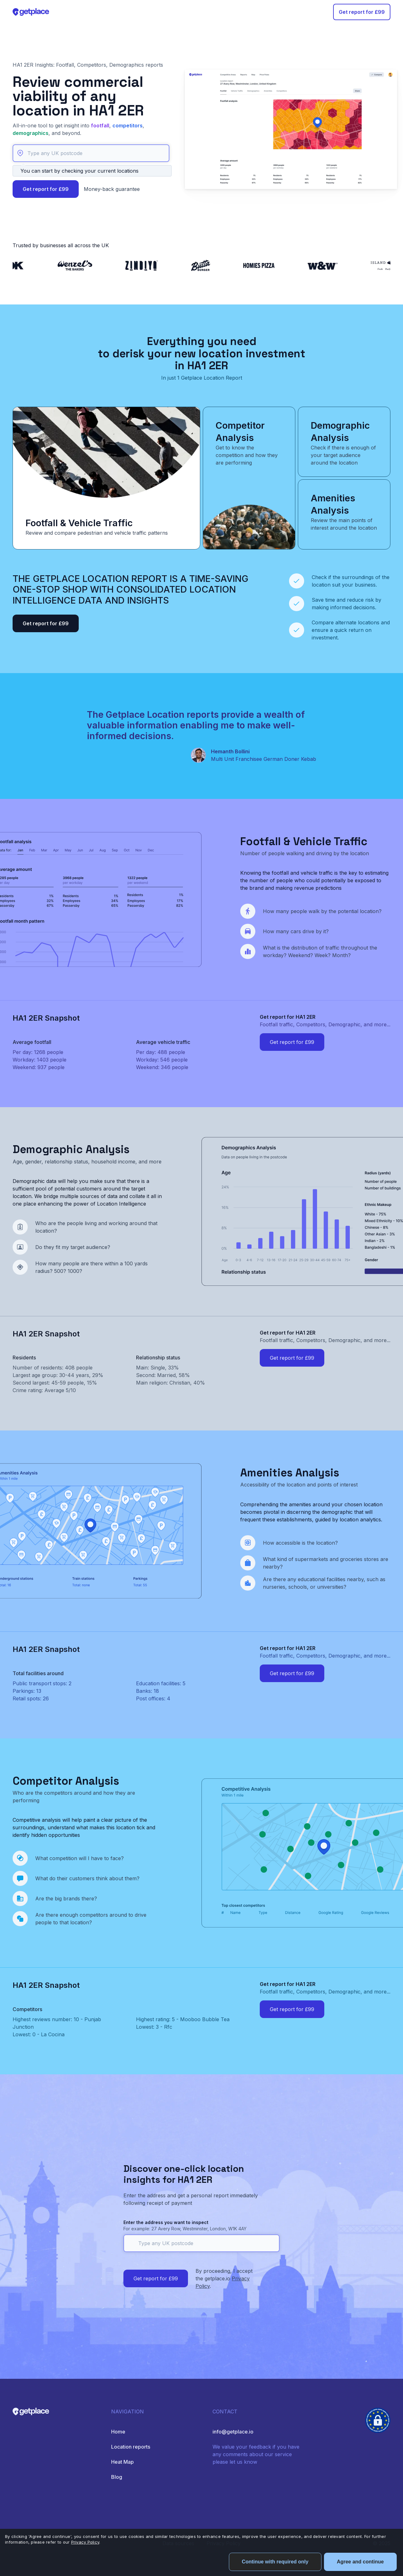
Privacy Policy (85, 2542)
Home (118, 2431)
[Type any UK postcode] (91, 153)
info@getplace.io (233, 2431)
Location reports (130, 2447)
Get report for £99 (362, 12)
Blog (116, 2477)
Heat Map (122, 2462)
